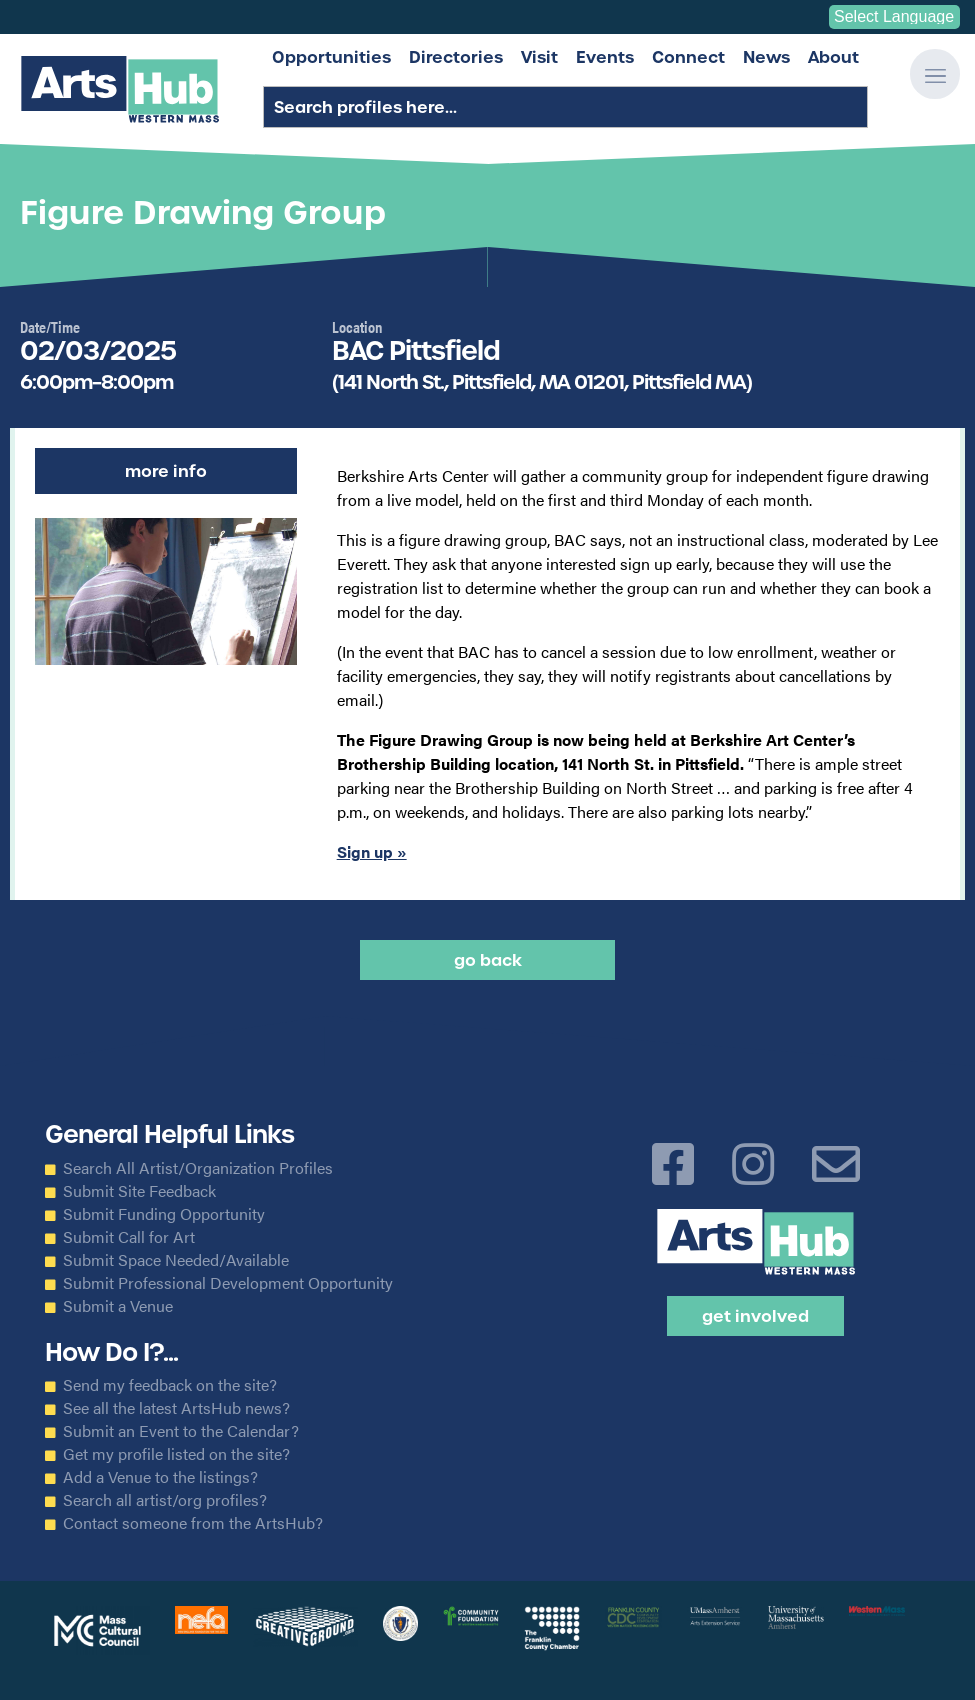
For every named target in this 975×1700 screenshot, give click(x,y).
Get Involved (755, 1316)
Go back (488, 960)
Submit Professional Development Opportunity (228, 1283)
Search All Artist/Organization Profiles (198, 1168)
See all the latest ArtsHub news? (176, 1408)
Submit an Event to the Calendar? (181, 1431)
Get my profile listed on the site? (176, 1454)
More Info (166, 471)
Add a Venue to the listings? (160, 1477)
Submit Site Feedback (139, 1191)
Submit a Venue (118, 1306)
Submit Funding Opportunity (164, 1214)
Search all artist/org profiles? (165, 1500)
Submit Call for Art (129, 1237)
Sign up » (372, 851)
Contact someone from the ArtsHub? (193, 1523)
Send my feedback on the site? (170, 1385)
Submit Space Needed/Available (176, 1260)
